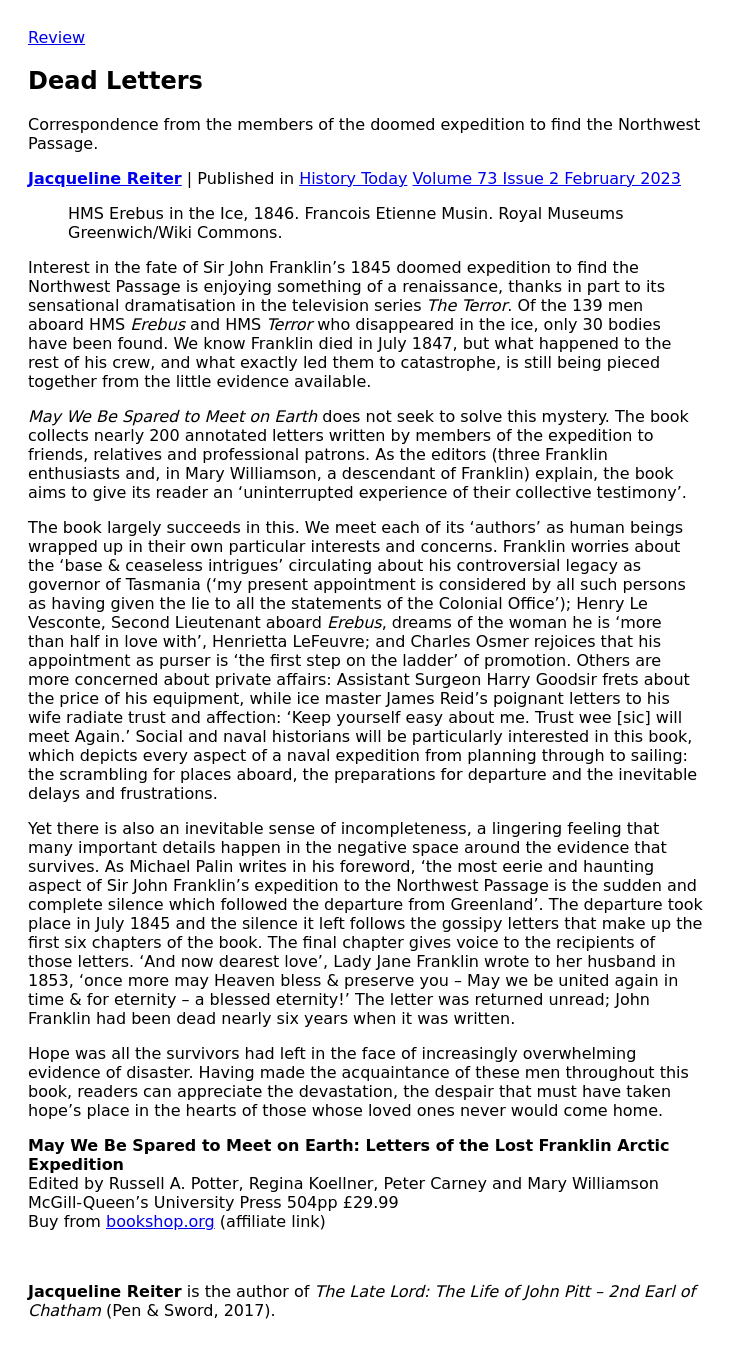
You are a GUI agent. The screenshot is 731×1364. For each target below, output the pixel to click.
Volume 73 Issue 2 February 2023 (547, 178)
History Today (353, 178)
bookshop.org (160, 1221)
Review (56, 37)
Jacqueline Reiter (105, 178)
